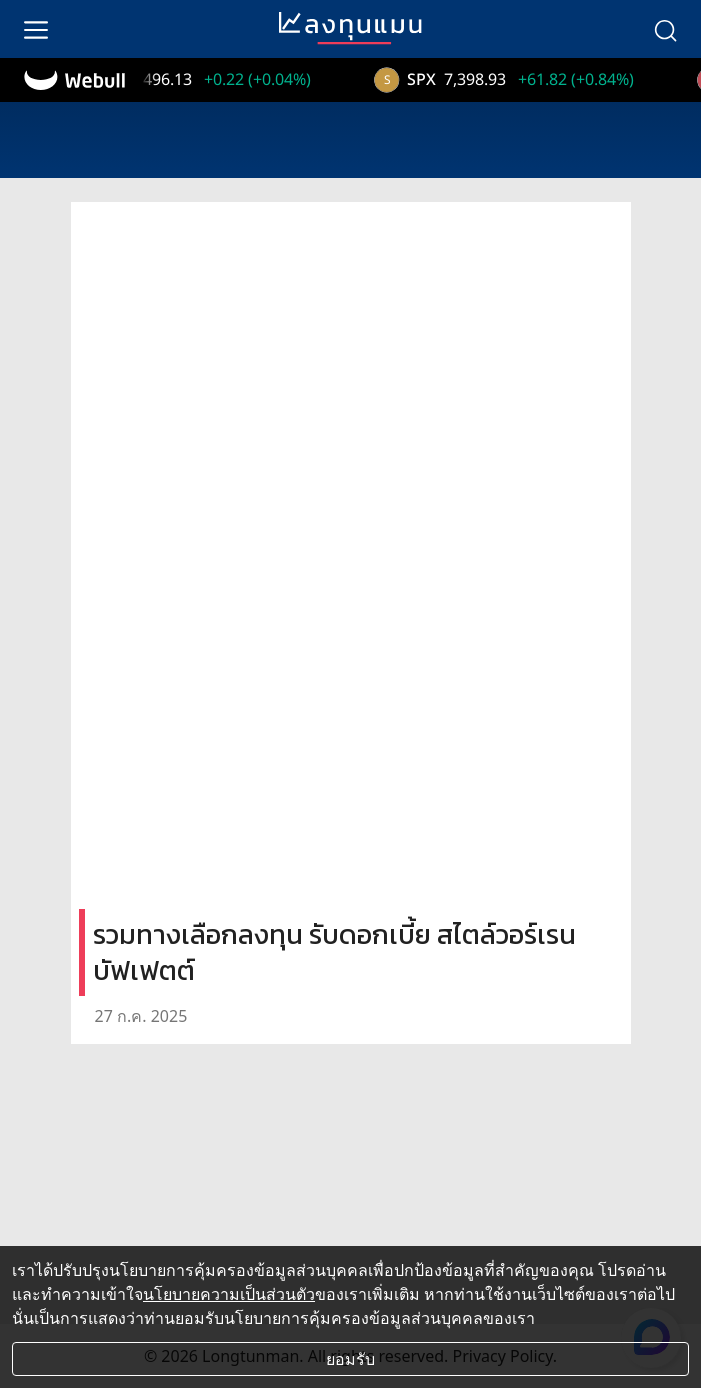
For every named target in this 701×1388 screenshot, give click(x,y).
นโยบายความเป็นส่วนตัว (229, 1294)
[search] (665, 29)
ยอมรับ (350, 1359)
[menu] (36, 29)
